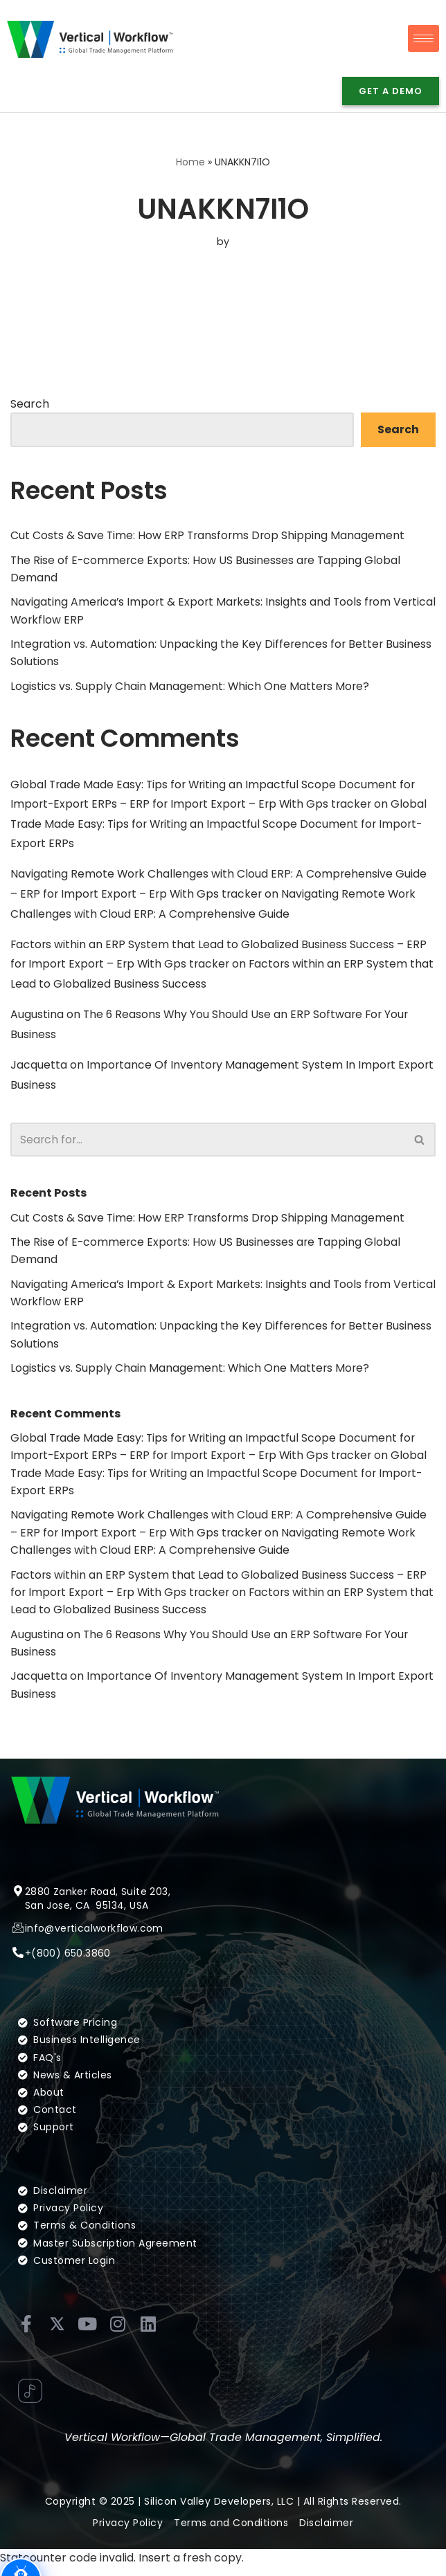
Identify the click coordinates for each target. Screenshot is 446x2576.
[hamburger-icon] (423, 38)
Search (29, 404)
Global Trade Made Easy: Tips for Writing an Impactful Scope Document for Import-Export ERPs (222, 826)
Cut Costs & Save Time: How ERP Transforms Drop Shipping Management (209, 536)
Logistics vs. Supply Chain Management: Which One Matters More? (190, 688)
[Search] (207, 1144)
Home (190, 163)
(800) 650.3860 (71, 1980)
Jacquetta (38, 1070)
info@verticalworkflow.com (94, 1954)
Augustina (37, 1018)
